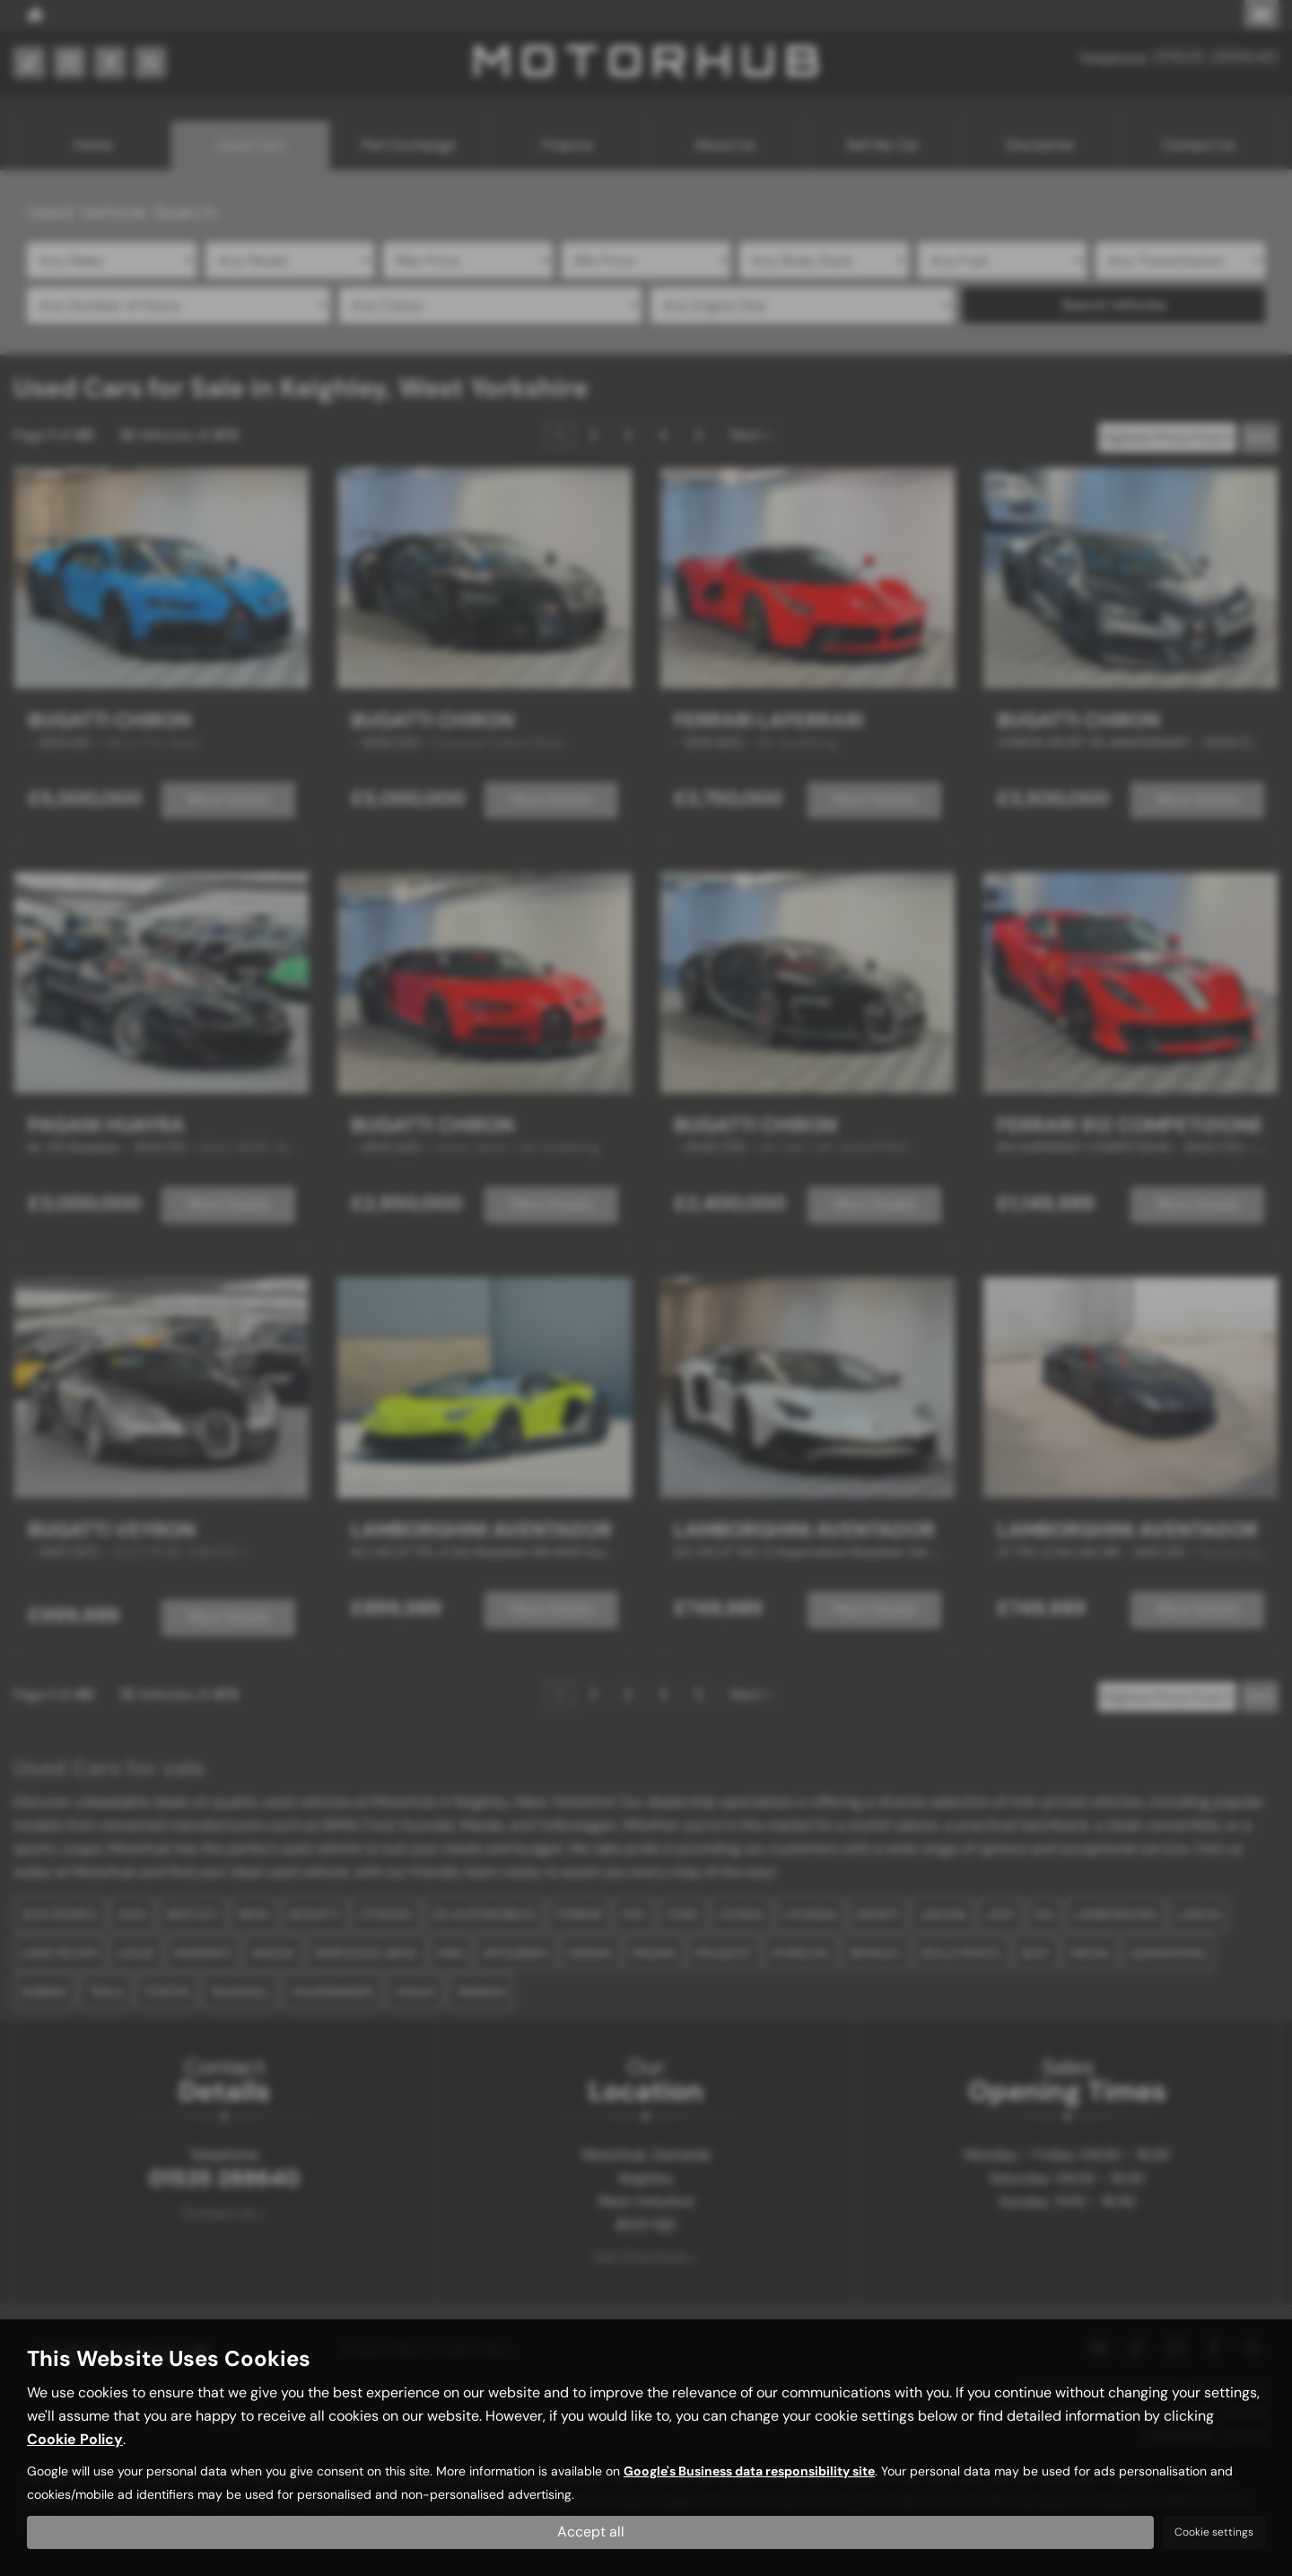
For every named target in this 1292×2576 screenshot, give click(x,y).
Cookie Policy (75, 2439)
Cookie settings (1213, 2532)
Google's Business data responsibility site (749, 2471)
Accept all (590, 2531)
